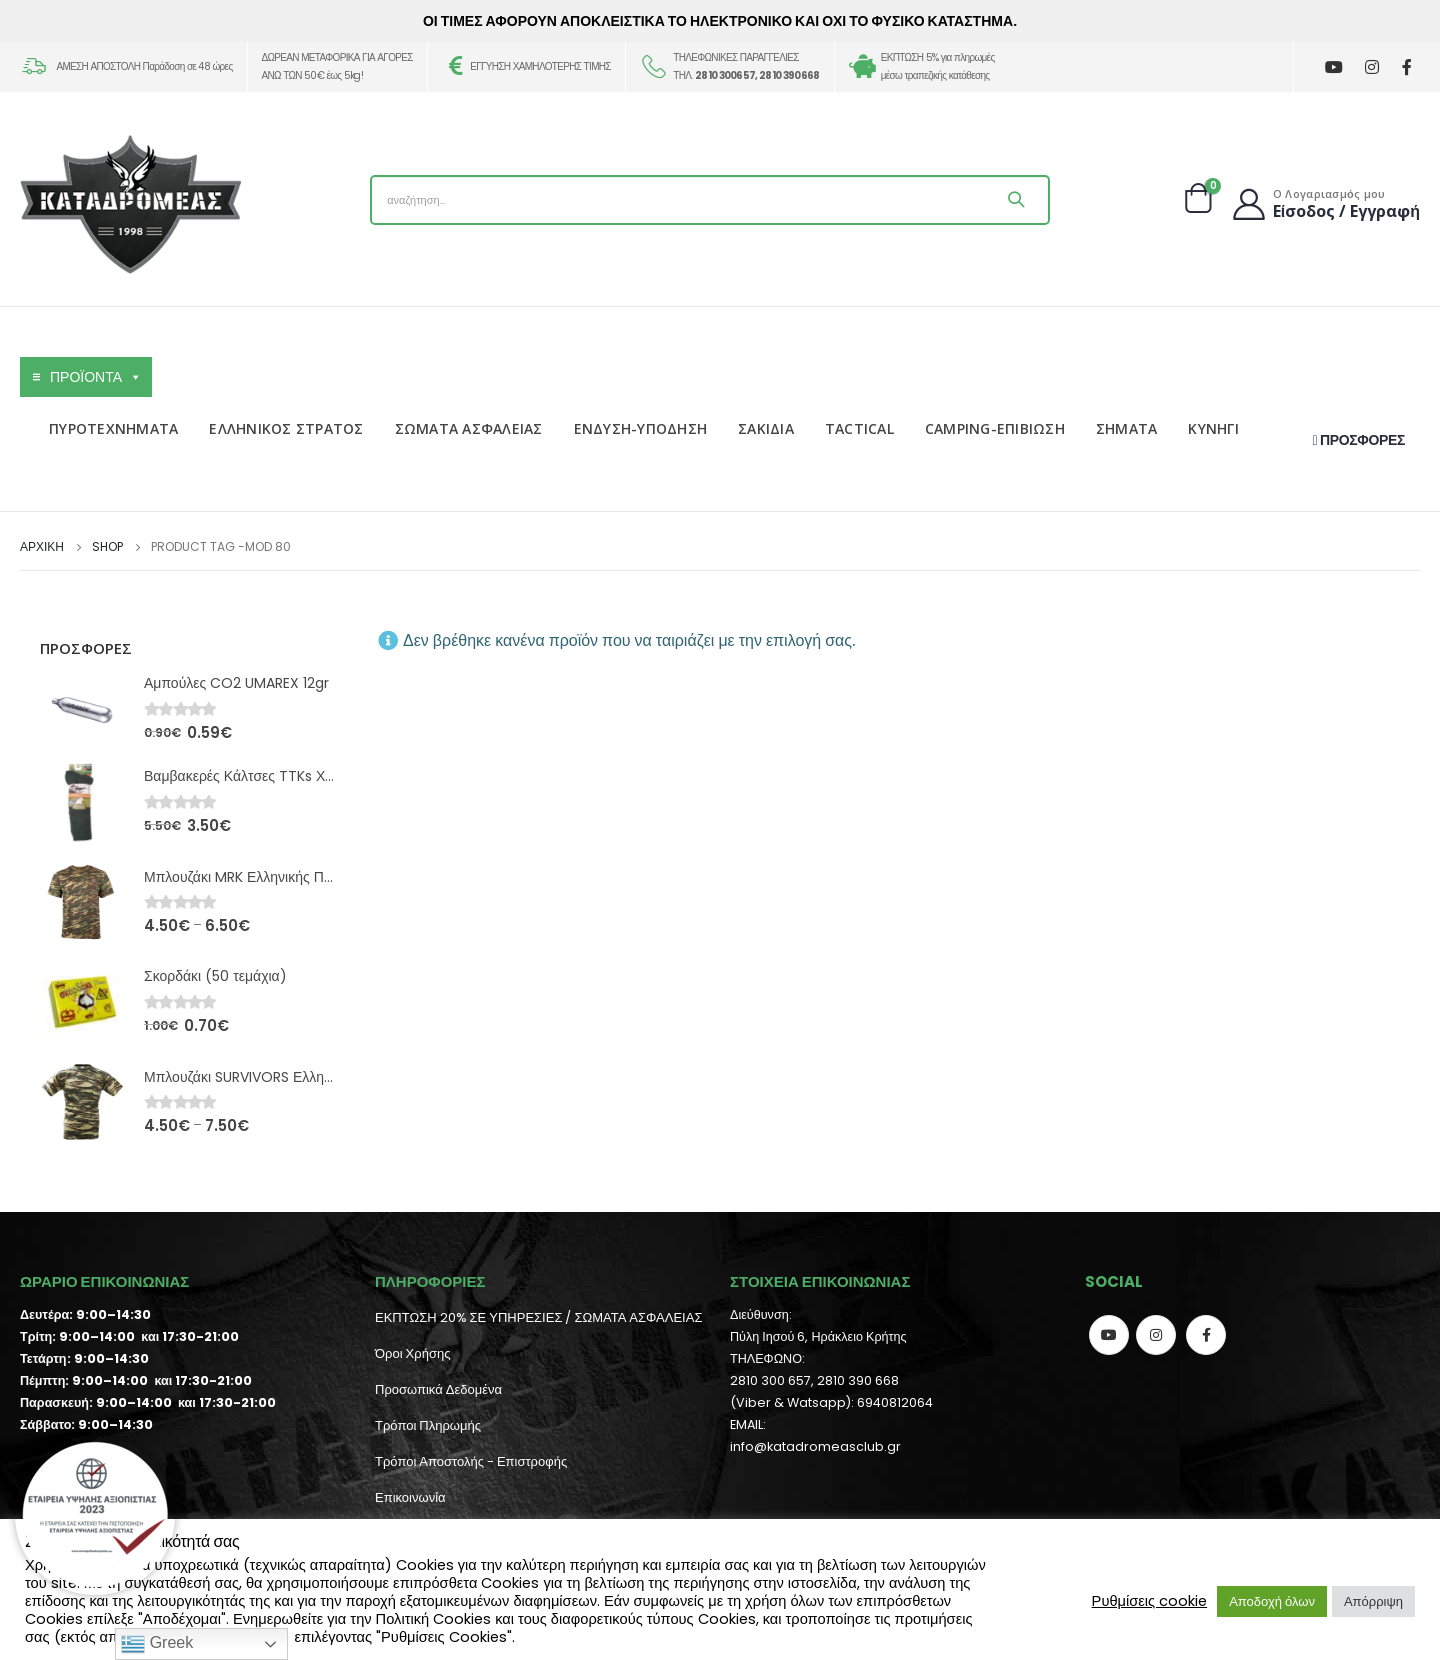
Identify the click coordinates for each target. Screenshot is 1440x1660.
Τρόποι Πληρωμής (428, 1425)
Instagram (1156, 1335)
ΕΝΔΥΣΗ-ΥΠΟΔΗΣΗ (641, 428)
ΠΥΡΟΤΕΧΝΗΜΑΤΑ (113, 428)
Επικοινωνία (410, 1497)
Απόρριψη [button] (1373, 1601)
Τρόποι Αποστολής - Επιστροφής (471, 1461)
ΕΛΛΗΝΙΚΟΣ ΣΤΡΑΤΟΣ (286, 428)
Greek (157, 1644)
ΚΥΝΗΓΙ (1213, 428)
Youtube (1109, 1335)
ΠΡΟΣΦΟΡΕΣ (1359, 440)
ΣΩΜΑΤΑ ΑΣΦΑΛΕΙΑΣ (469, 428)
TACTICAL (859, 428)
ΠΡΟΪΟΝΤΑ (96, 377)
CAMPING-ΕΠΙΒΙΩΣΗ (995, 428)
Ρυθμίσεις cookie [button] (1150, 1601)
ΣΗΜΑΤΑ (1127, 428)
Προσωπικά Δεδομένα (438, 1389)
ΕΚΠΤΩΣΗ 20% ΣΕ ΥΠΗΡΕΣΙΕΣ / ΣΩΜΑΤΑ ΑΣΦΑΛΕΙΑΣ (538, 1317)
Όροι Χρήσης (412, 1353)
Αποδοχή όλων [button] (1272, 1601)
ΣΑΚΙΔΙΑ (766, 428)
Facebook (1206, 1335)
